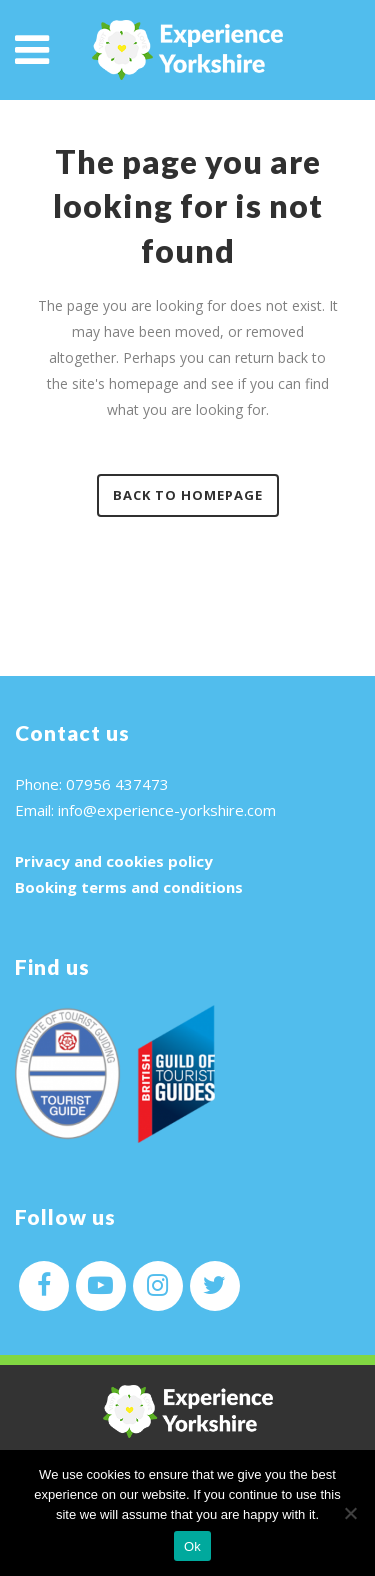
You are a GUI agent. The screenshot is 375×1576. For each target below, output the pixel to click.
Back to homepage (188, 495)
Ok (192, 1546)
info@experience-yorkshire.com (167, 810)
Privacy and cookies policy (114, 861)
